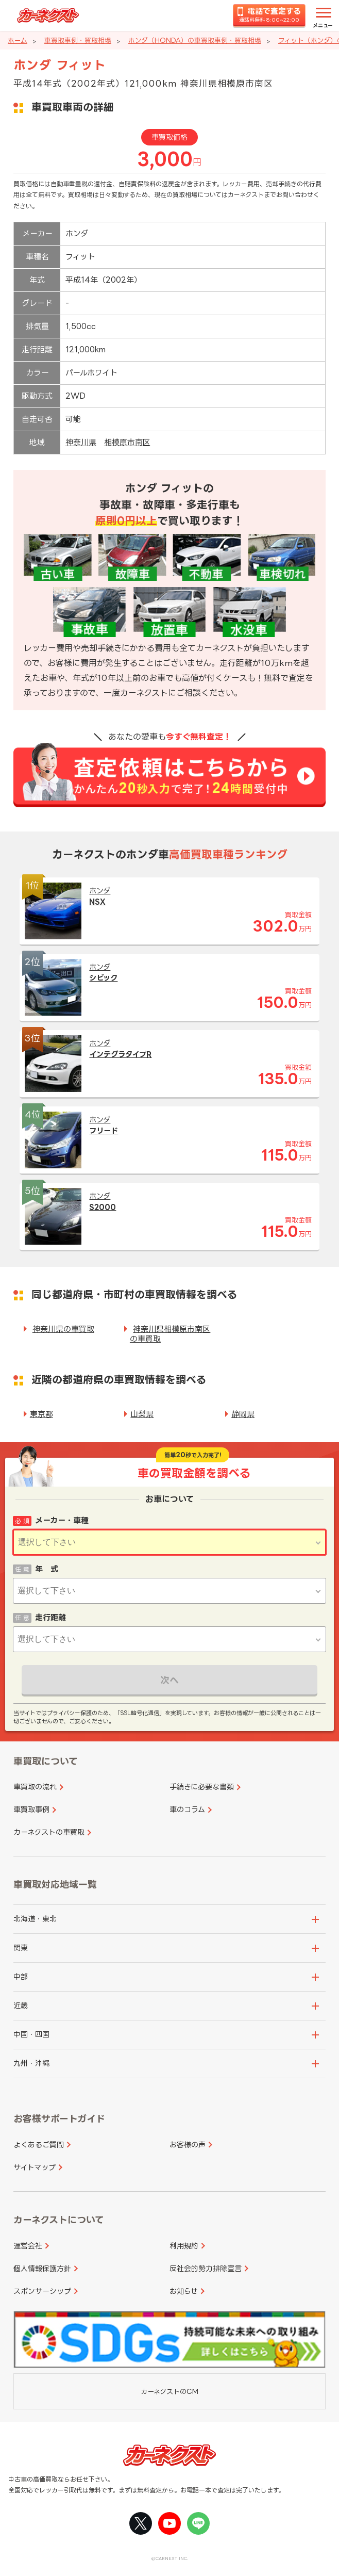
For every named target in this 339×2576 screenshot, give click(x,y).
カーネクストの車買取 (48, 1832)
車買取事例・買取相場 (77, 40)
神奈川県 (80, 442)
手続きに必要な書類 (202, 1786)
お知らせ (184, 2291)
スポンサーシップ (42, 2291)
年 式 (46, 1568)
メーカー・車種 (62, 1520)
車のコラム (187, 1809)
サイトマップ (34, 2167)
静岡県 (243, 1414)
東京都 (41, 1414)
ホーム (17, 40)
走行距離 (50, 1617)
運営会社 (27, 2245)
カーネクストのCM (169, 2391)
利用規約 (184, 2245)
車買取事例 (31, 1809)
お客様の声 (188, 2144)
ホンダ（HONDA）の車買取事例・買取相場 (194, 40)
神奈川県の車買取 (63, 1329)
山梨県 (142, 1414)
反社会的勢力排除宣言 (206, 2268)
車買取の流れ (35, 1786)
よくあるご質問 (38, 2144)
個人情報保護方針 (42, 2268)
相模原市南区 (127, 442)
